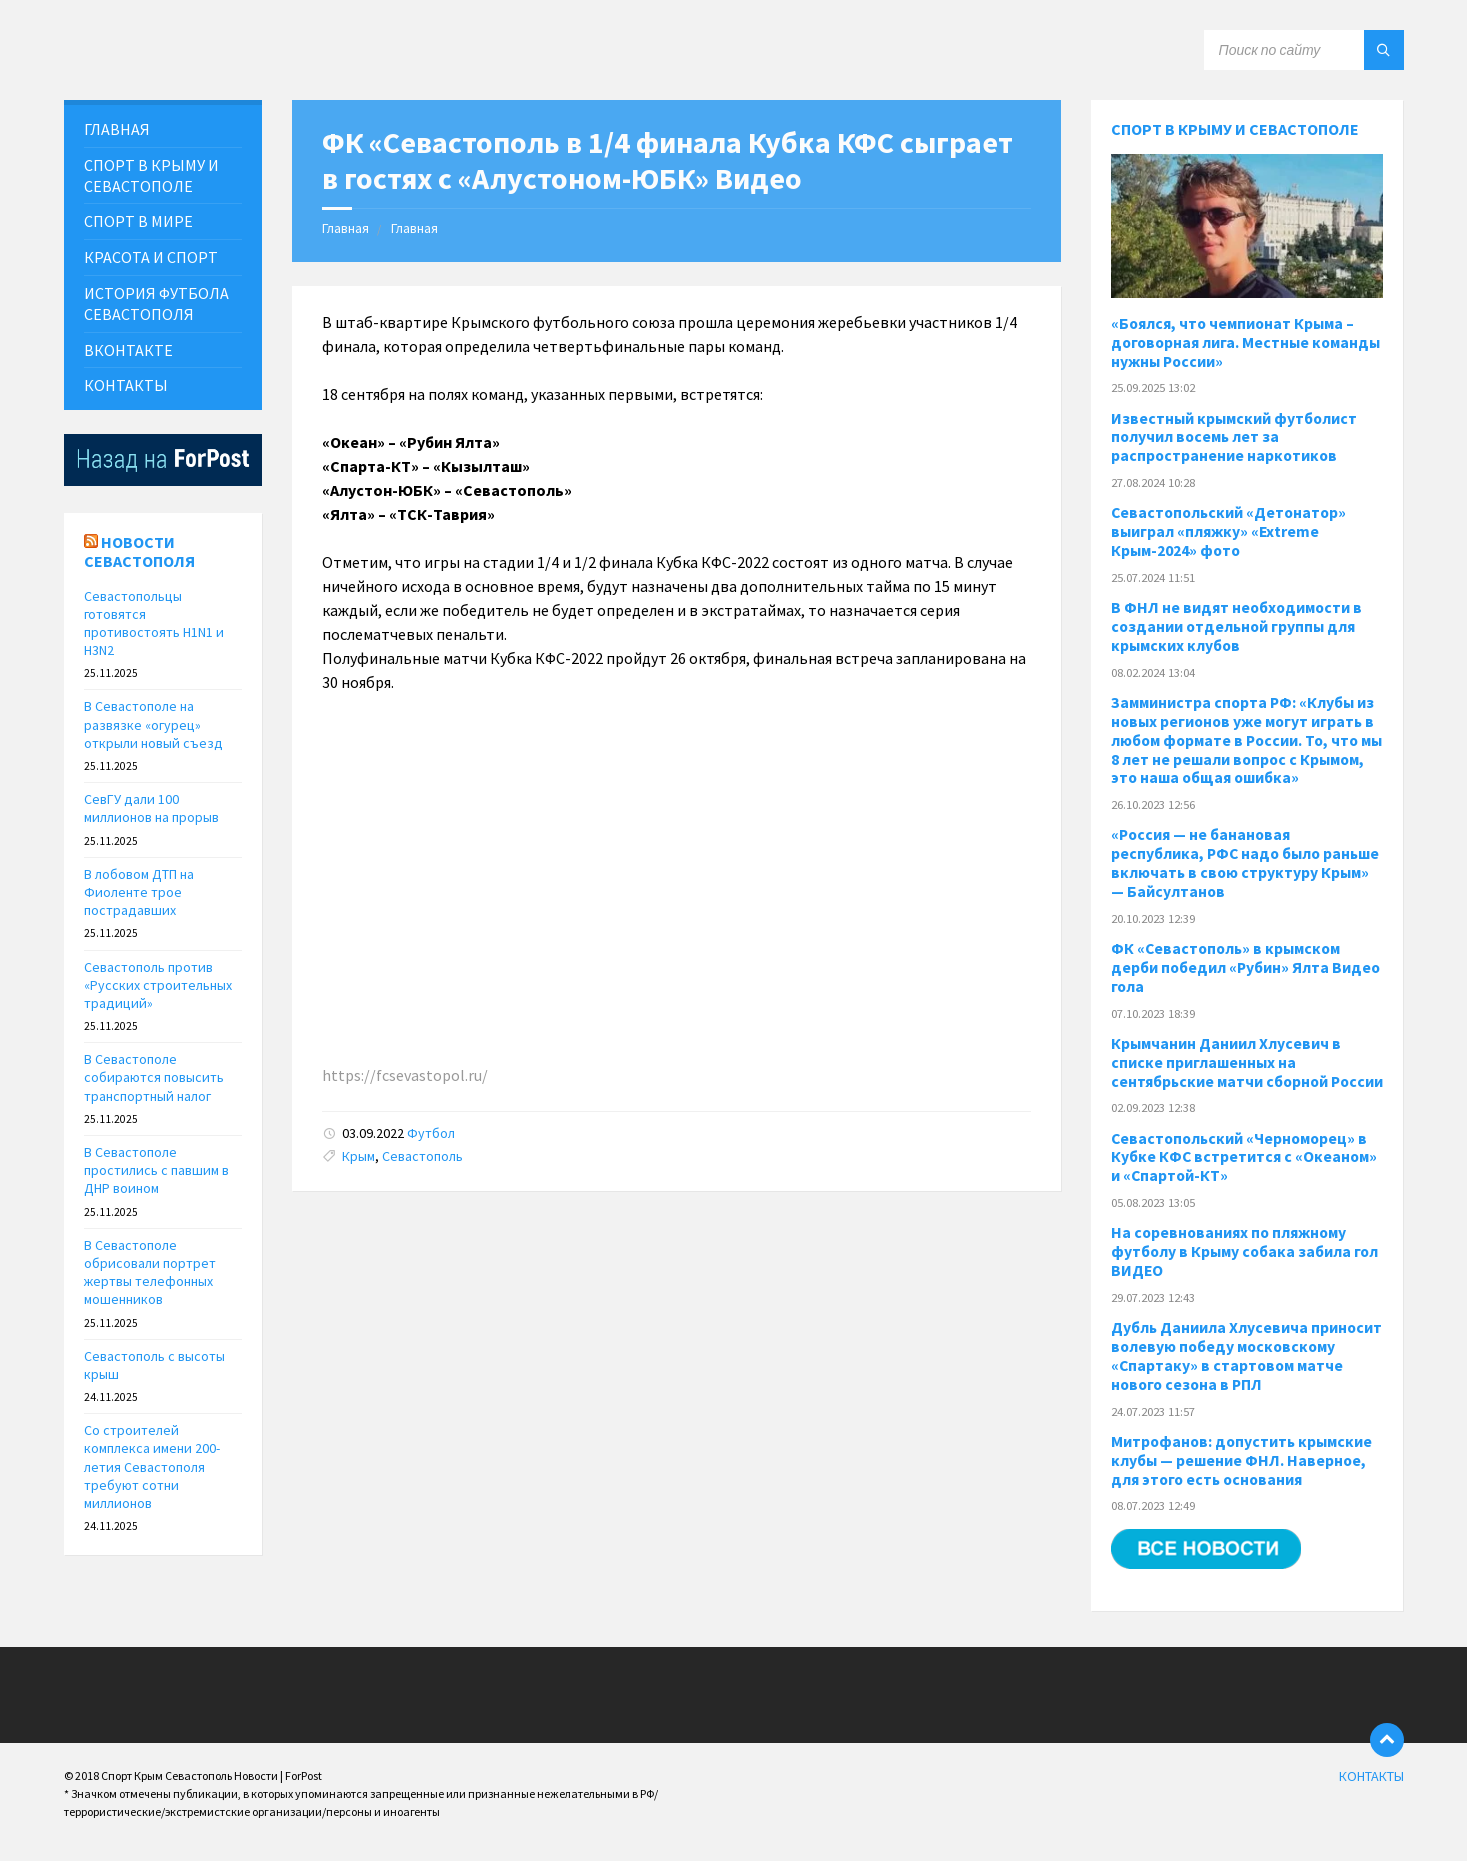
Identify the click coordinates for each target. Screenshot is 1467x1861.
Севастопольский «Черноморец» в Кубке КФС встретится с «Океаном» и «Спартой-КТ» (1244, 1157)
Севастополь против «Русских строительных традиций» (158, 985)
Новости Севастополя (139, 551)
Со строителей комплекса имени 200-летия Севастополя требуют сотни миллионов (152, 1466)
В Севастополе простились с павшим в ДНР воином (156, 1170)
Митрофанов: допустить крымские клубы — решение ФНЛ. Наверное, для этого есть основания (1241, 1460)
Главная (345, 228)
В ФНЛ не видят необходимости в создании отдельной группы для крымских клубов (1236, 626)
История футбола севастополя (156, 303)
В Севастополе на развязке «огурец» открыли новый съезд (153, 724)
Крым (358, 1156)
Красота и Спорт (151, 257)
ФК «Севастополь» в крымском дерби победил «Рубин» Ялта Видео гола (1245, 967)
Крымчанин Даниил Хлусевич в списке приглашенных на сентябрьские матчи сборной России (1247, 1062)
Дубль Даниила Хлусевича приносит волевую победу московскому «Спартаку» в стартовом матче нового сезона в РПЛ (1246, 1356)
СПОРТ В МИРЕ (138, 221)
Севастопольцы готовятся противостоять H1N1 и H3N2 (154, 623)
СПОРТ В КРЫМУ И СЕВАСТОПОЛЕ (151, 175)
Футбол (431, 1133)
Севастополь (422, 1156)
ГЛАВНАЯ (117, 129)
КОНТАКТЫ (126, 385)
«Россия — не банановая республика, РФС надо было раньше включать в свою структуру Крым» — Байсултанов (1245, 863)
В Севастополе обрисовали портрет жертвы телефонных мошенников (150, 1272)
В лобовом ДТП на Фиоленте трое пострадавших (139, 892)
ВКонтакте (128, 350)
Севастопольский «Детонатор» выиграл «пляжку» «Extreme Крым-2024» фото (1228, 531)
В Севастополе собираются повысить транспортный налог (154, 1077)
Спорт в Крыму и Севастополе (1235, 129)
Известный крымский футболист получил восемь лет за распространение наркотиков (1234, 437)
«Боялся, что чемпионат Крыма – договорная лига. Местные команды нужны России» (1245, 342)
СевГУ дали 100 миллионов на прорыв (151, 808)
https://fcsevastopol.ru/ (405, 1075)
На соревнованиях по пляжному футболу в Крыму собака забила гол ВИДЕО (1244, 1251)
